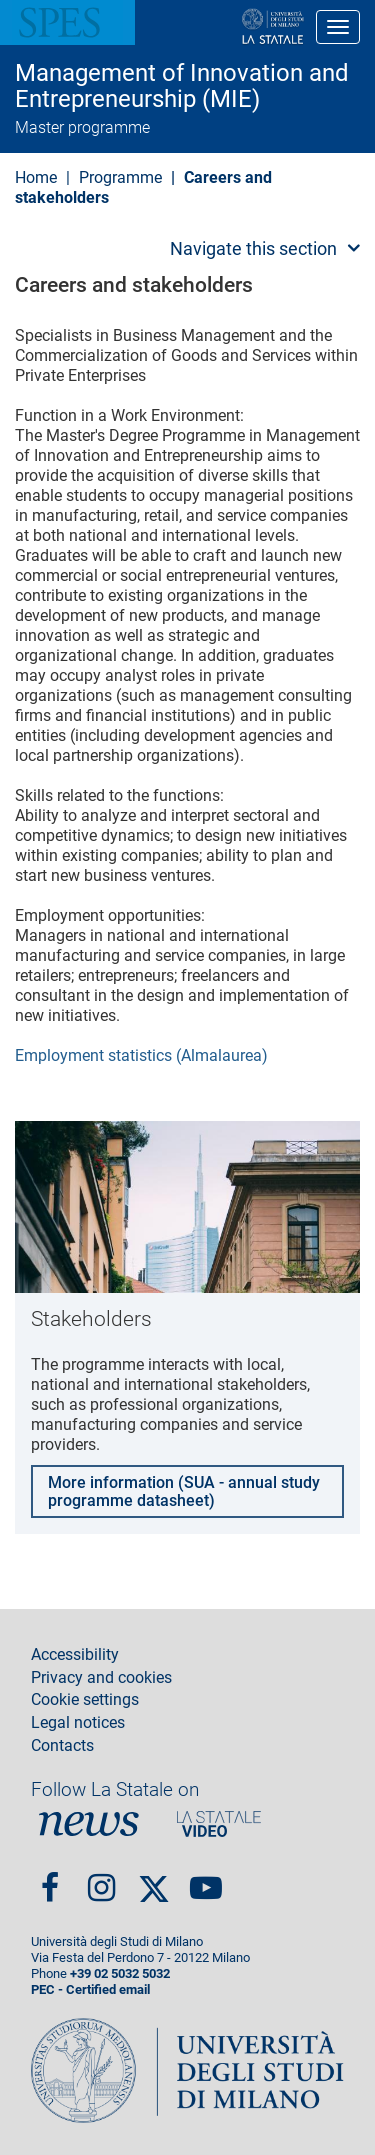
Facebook (50, 1880)
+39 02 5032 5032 (120, 1973)
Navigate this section (253, 248)
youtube (206, 1880)
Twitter (154, 1880)
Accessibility (75, 1655)
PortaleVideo (219, 1823)
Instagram (101, 1880)
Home (36, 177)
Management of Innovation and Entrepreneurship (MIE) (182, 86)
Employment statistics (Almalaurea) (141, 1055)
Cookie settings (85, 1700)
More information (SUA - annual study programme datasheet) (184, 1491)
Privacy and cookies (101, 1678)
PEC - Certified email (90, 1989)
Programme (120, 177)
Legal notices (78, 1723)
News (89, 1823)
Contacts (62, 1746)
